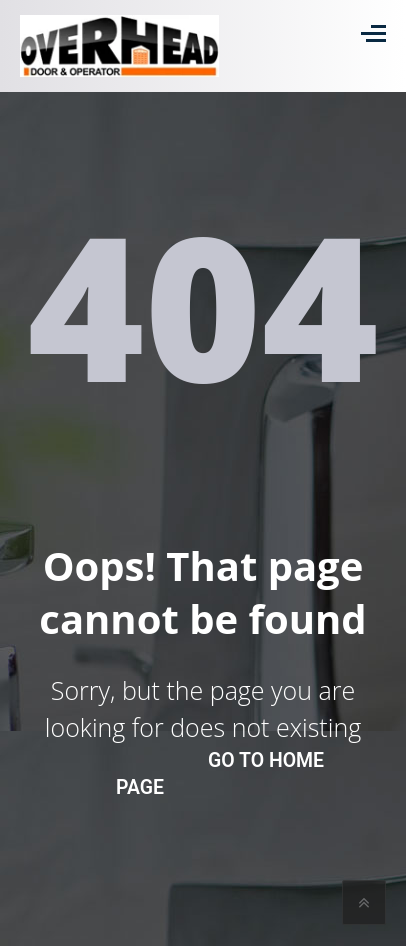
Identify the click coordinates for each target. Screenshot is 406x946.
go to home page (220, 774)
